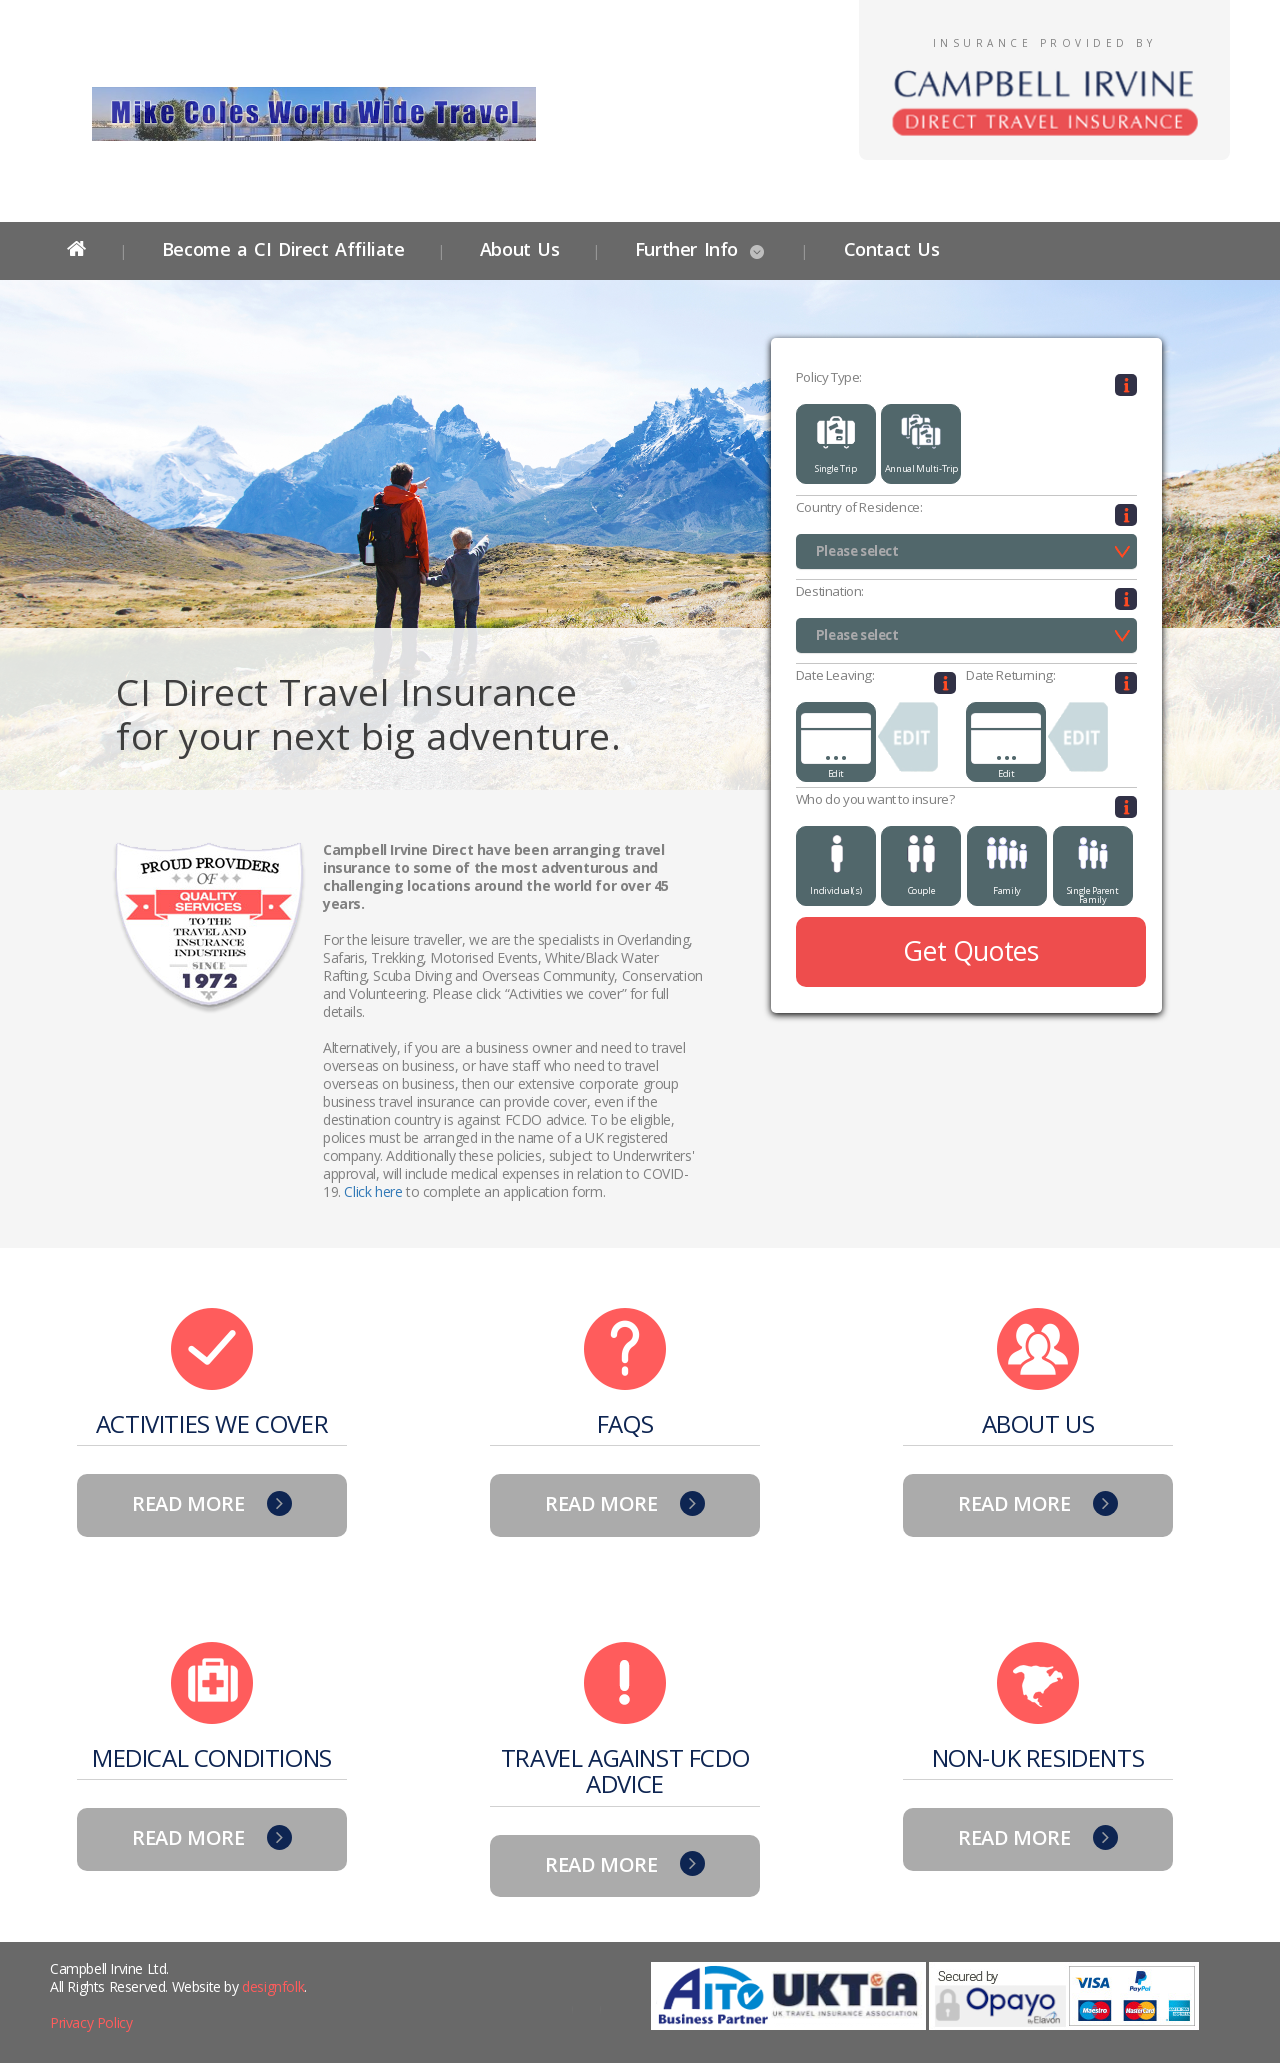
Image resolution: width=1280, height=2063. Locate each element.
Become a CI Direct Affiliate (283, 249)
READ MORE (211, 1503)
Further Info (686, 249)
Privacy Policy (91, 2022)
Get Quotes (970, 951)
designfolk (273, 1986)
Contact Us (888, 249)
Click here (373, 1191)
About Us (520, 249)
